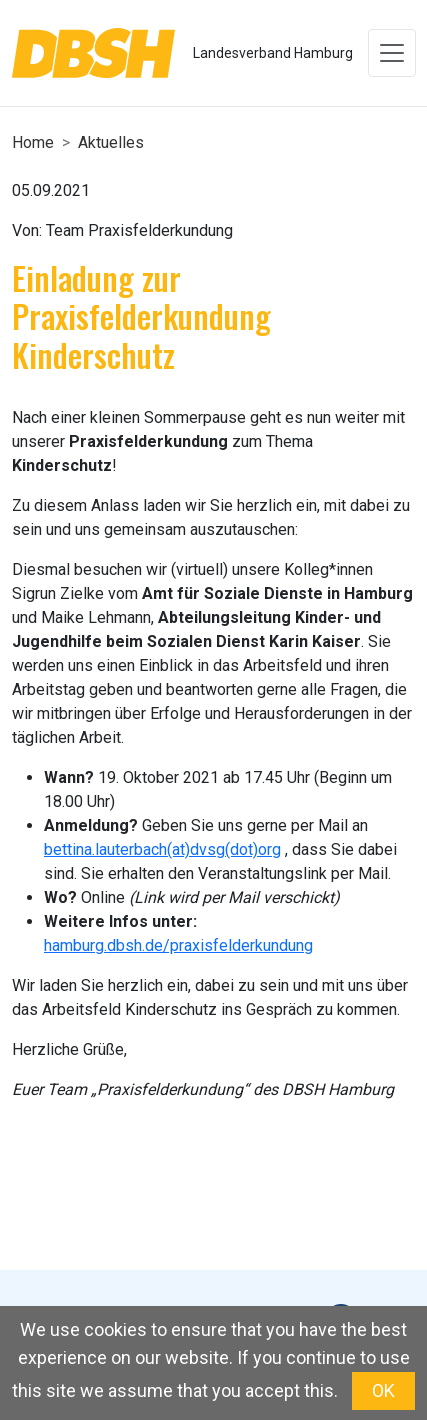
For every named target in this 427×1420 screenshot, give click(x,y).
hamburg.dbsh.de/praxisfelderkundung (178, 945)
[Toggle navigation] (392, 53)
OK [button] (383, 1390)
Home (33, 142)
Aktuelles (111, 142)
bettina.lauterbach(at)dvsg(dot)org (162, 849)
